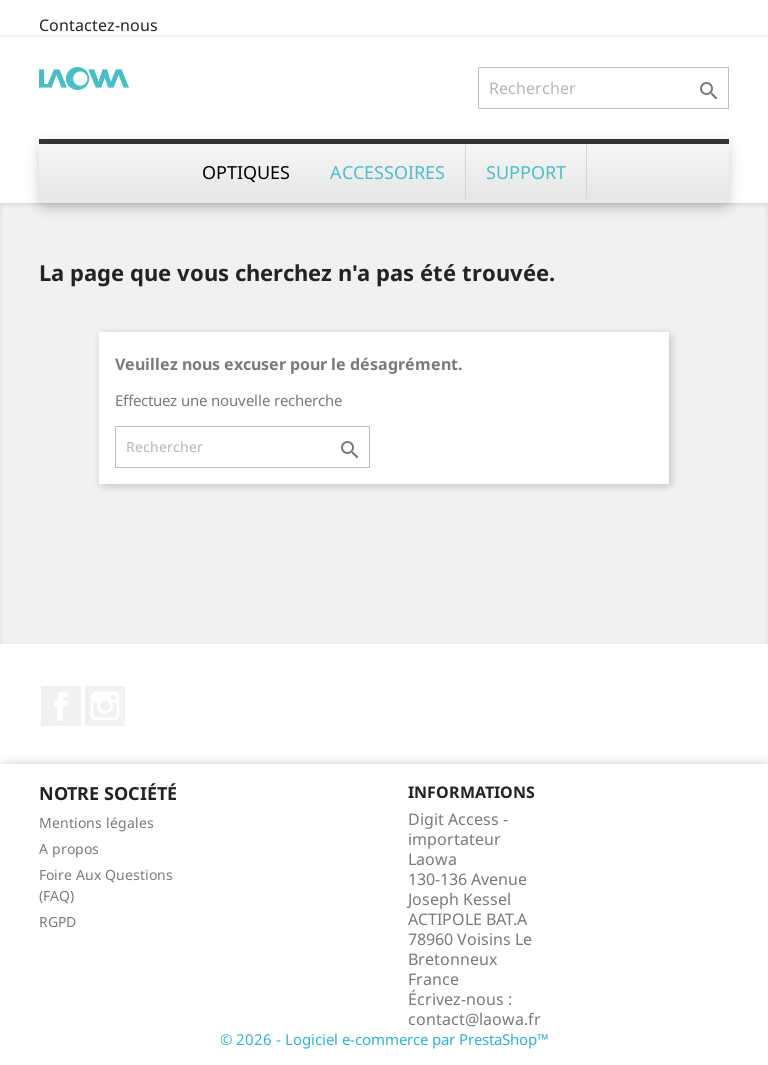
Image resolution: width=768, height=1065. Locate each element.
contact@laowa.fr (474, 1019)
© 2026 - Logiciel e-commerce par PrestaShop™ (384, 1039)
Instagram (105, 706)
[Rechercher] (603, 88)
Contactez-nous (98, 25)
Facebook (61, 706)
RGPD (57, 921)
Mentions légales (96, 822)
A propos (69, 848)
